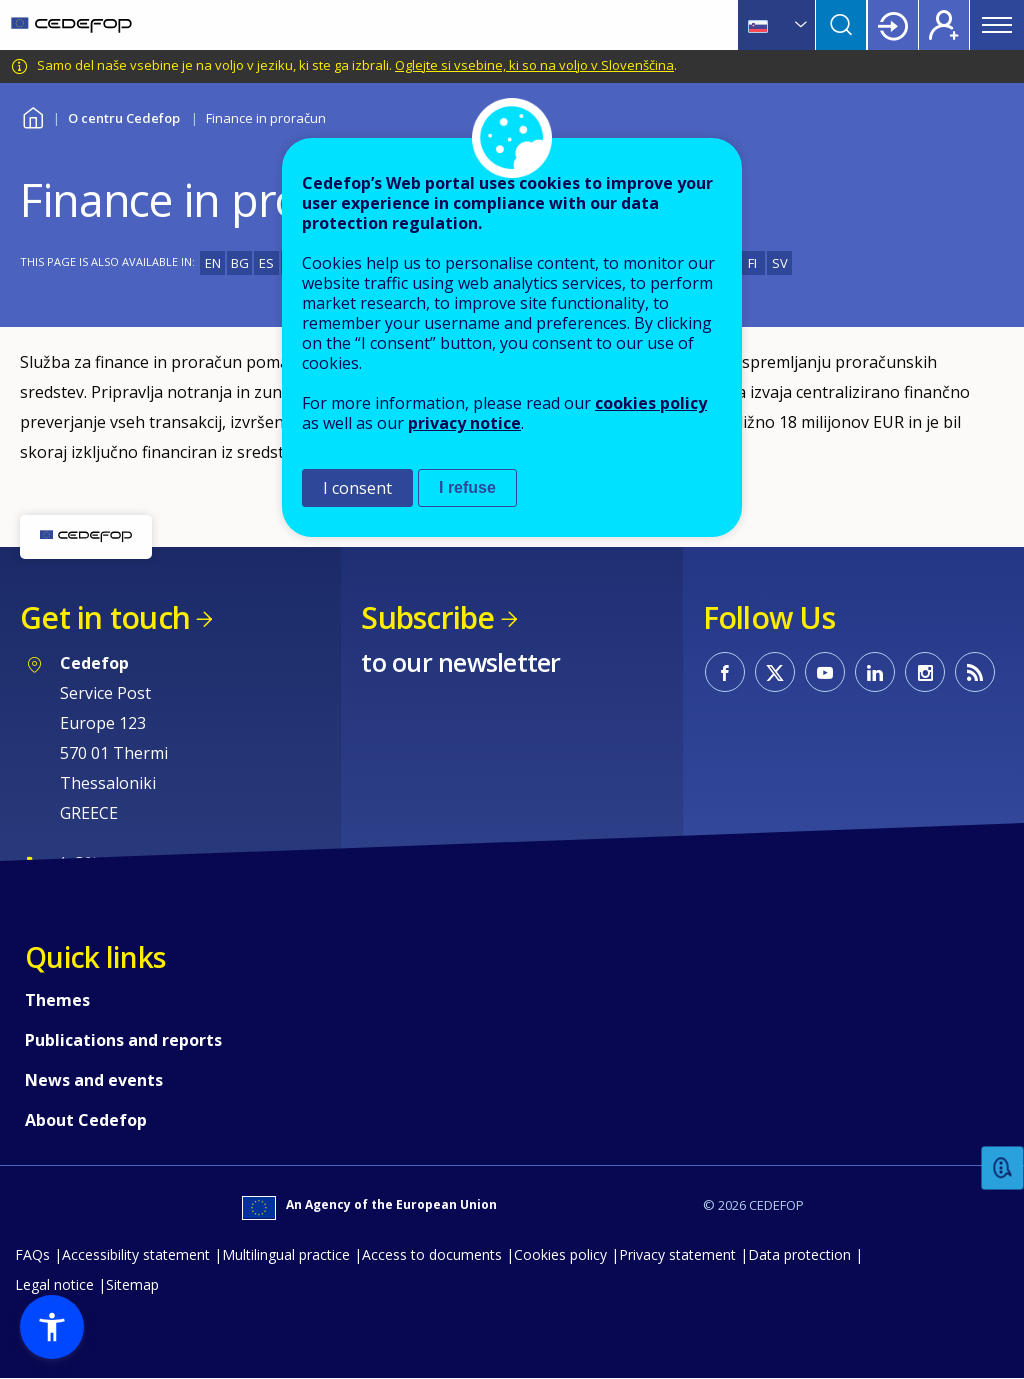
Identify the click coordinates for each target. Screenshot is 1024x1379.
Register (944, 25)
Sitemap (132, 1284)
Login (893, 25)
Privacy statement (677, 1254)
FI (752, 263)
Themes (57, 1000)
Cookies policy (560, 1254)
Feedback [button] (1003, 1168)
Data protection (799, 1254)
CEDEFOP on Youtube (825, 672)
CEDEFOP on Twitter (775, 672)
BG (240, 263)
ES (266, 263)
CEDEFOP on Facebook (725, 672)
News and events (94, 1080)
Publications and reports (123, 1040)
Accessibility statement (136, 1254)
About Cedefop (86, 1120)
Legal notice (54, 1284)
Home (32, 115)
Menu (997, 25)
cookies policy (651, 403)
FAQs (32, 1254)
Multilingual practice (286, 1254)
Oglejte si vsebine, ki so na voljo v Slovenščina (534, 65)
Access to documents (432, 1254)
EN (213, 263)
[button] (52, 1327)
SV (780, 263)
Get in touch (105, 617)
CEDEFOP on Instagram (925, 672)
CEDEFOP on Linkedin (875, 672)
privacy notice (464, 423)
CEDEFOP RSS (975, 672)
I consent (357, 488)
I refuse (467, 487)
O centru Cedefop (124, 118)
